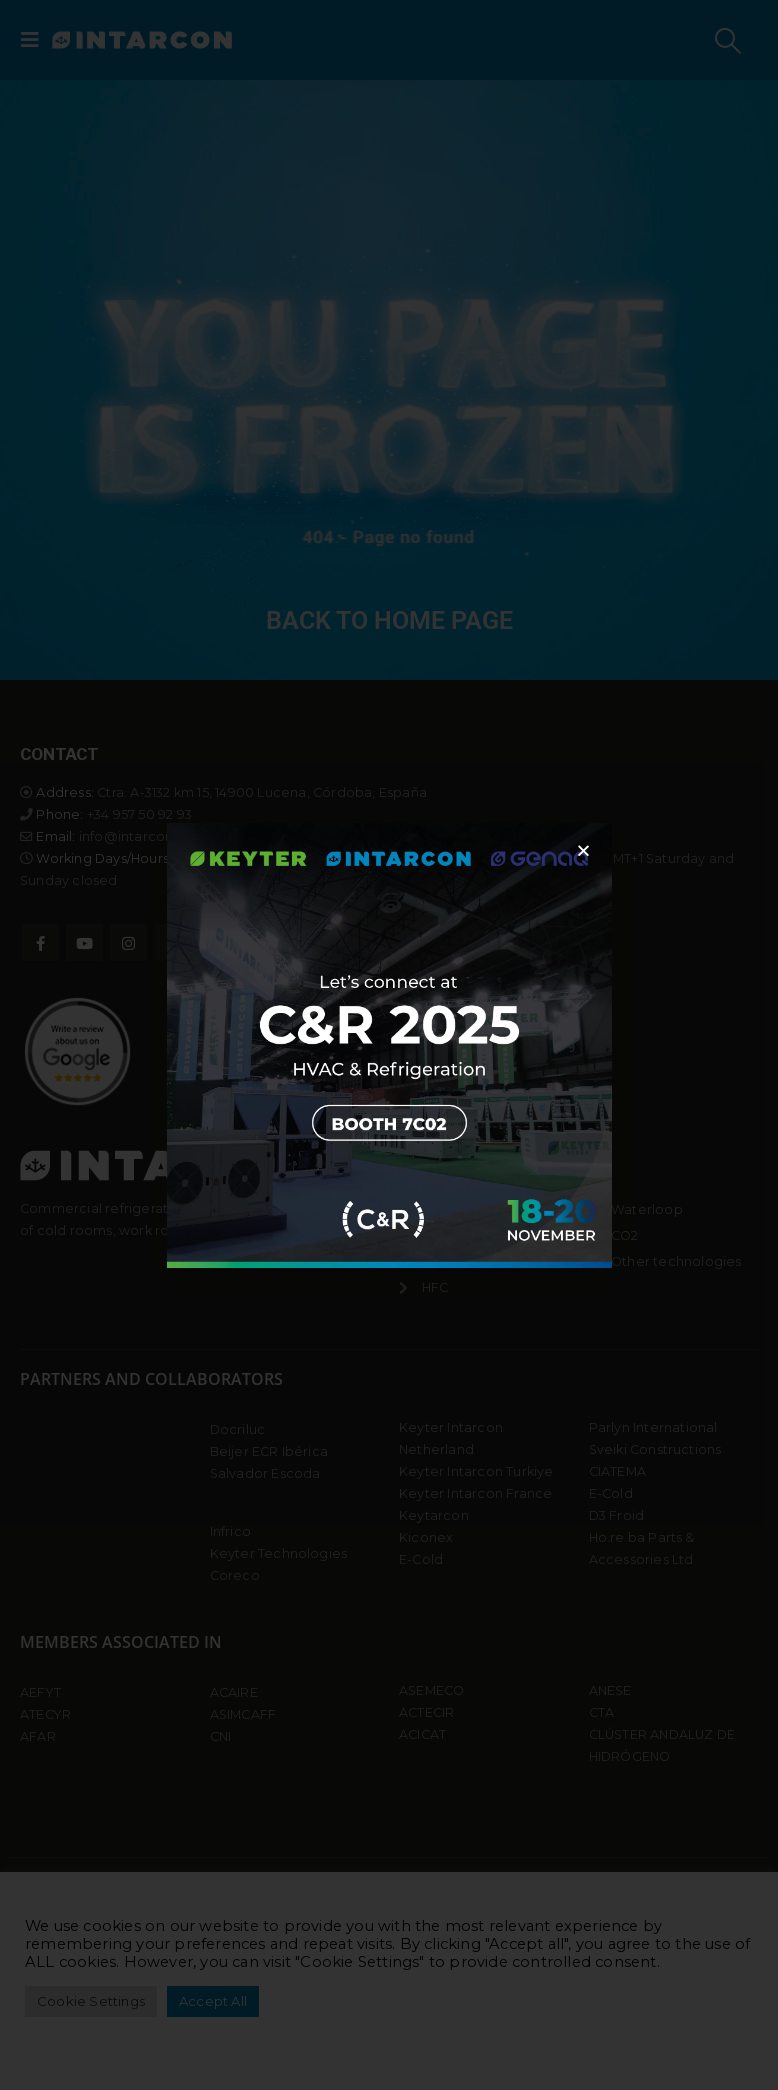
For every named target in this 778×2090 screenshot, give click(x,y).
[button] (583, 850)
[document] (389, 1045)
